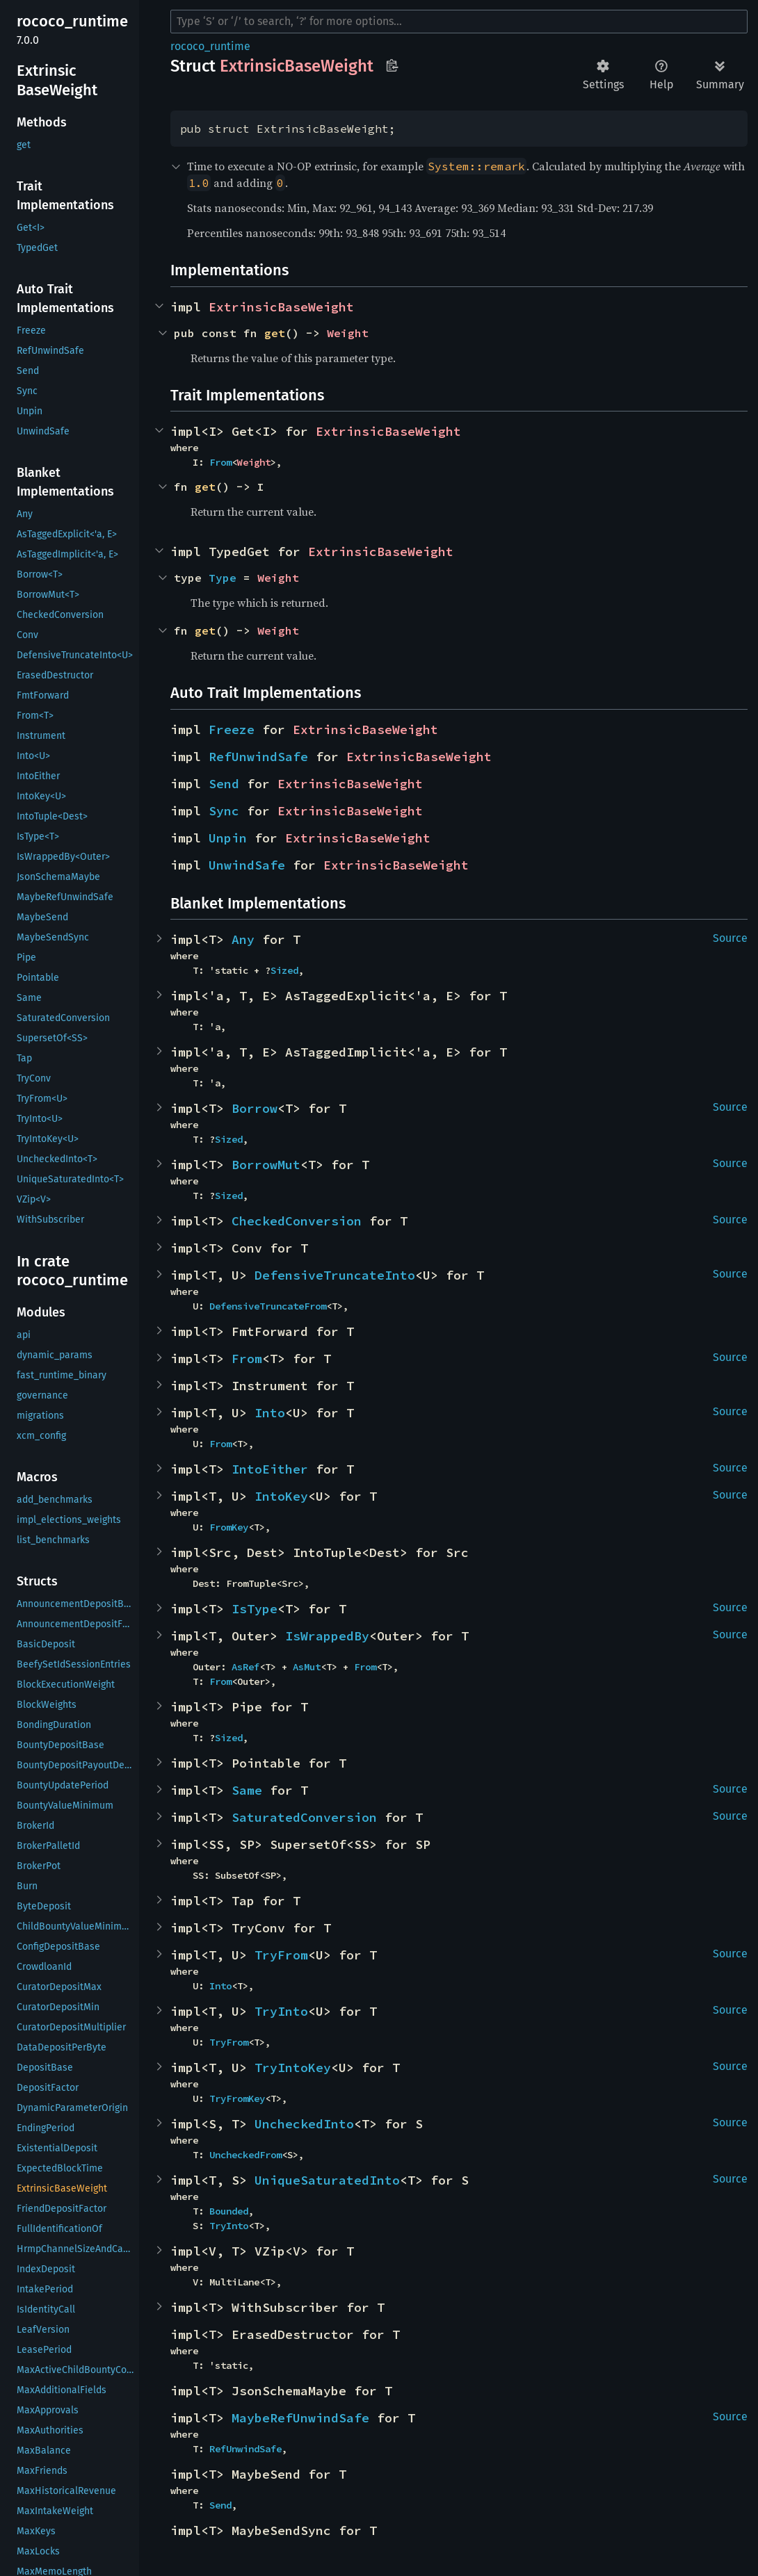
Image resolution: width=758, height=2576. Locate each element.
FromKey (228, 1527)
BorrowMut (266, 1165)
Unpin (228, 838)
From (220, 462)
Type (222, 578)
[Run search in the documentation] (459, 21)
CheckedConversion (297, 1221)
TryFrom (281, 1955)
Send (224, 784)
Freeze (232, 729)
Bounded (228, 2211)
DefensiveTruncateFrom (267, 1306)
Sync (224, 811)
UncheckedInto (304, 2124)
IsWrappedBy (327, 1636)
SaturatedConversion (304, 1817)
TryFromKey (237, 2098)
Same (247, 1790)
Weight (348, 333)
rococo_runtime (210, 46)
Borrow (254, 1108)
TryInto (281, 2011)
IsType (254, 1609)
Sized (284, 970)
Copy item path (391, 65)
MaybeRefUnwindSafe (300, 2418)
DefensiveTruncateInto (335, 1275)
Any (243, 939)
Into (270, 1413)
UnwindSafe (247, 865)
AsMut (307, 1667)
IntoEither (270, 1469)
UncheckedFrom (245, 2155)
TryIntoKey (293, 2068)
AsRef (245, 1667)
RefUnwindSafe (258, 757)
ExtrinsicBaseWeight (281, 307)
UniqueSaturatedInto (327, 2180)
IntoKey (281, 1496)
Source (730, 938)
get (274, 333)
